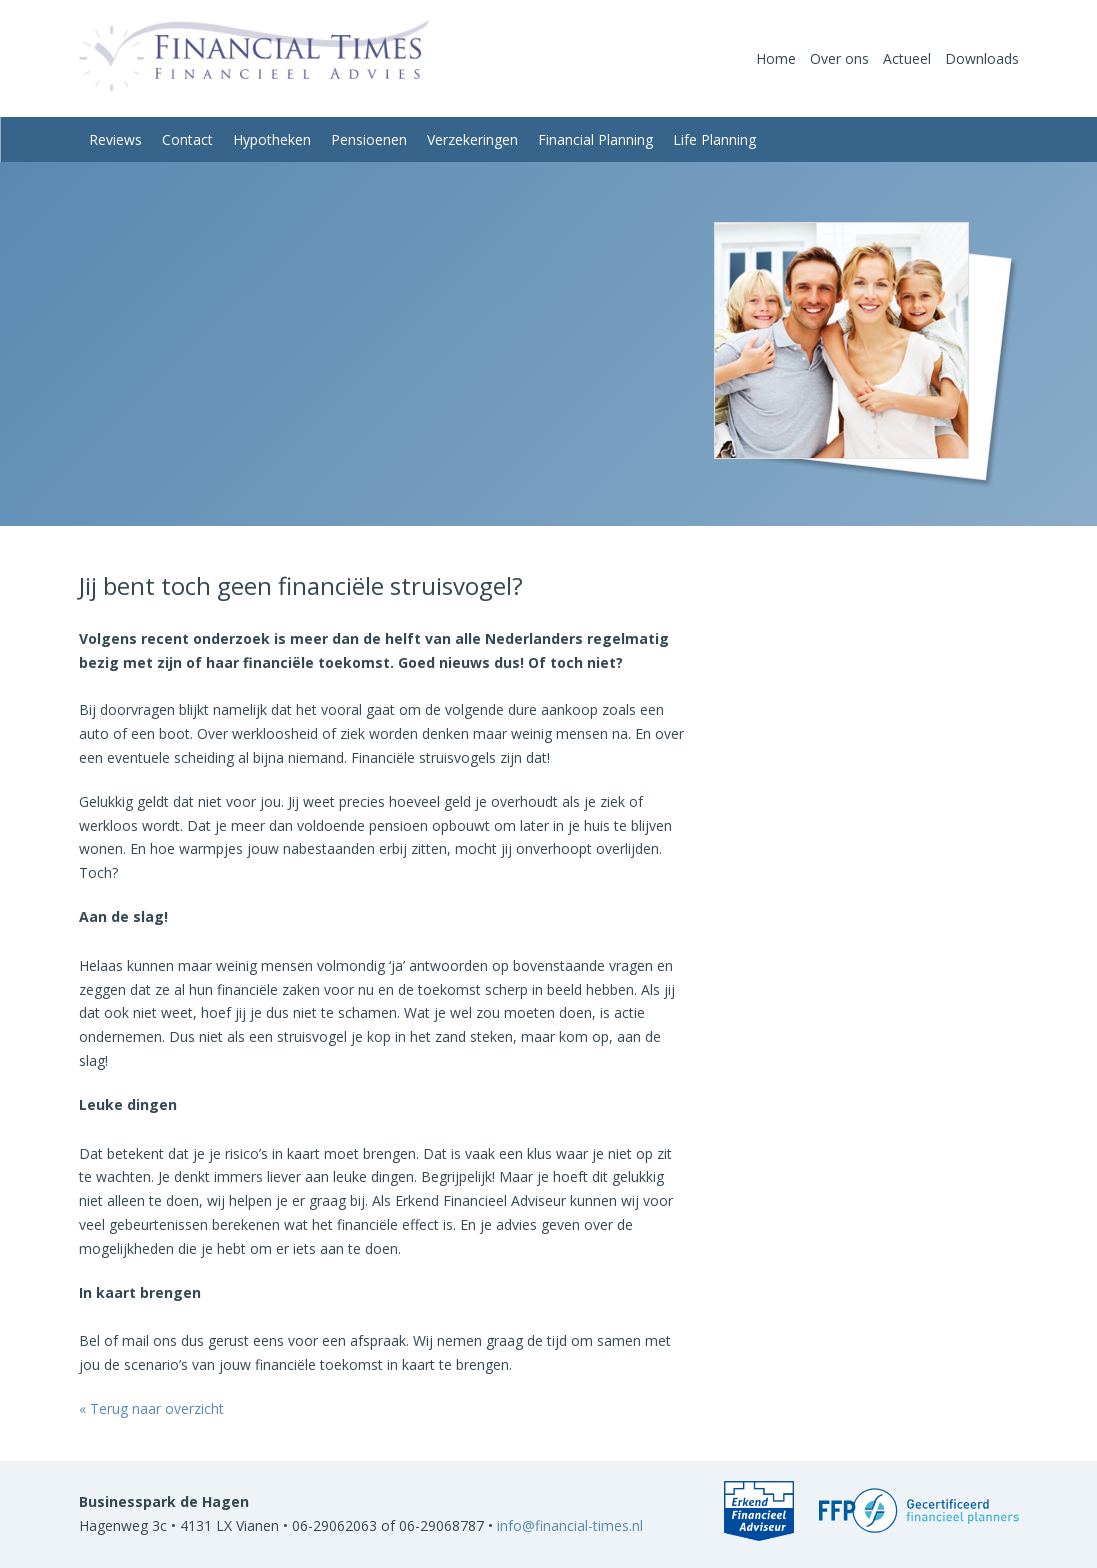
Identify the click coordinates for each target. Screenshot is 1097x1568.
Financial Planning (595, 139)
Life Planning (714, 139)
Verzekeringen (472, 139)
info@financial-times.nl (570, 1525)
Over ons (839, 58)
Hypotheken (272, 139)
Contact (187, 139)
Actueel (907, 58)
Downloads (982, 58)
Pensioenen (369, 139)
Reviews (115, 139)
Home (776, 58)
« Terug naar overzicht (151, 1408)
